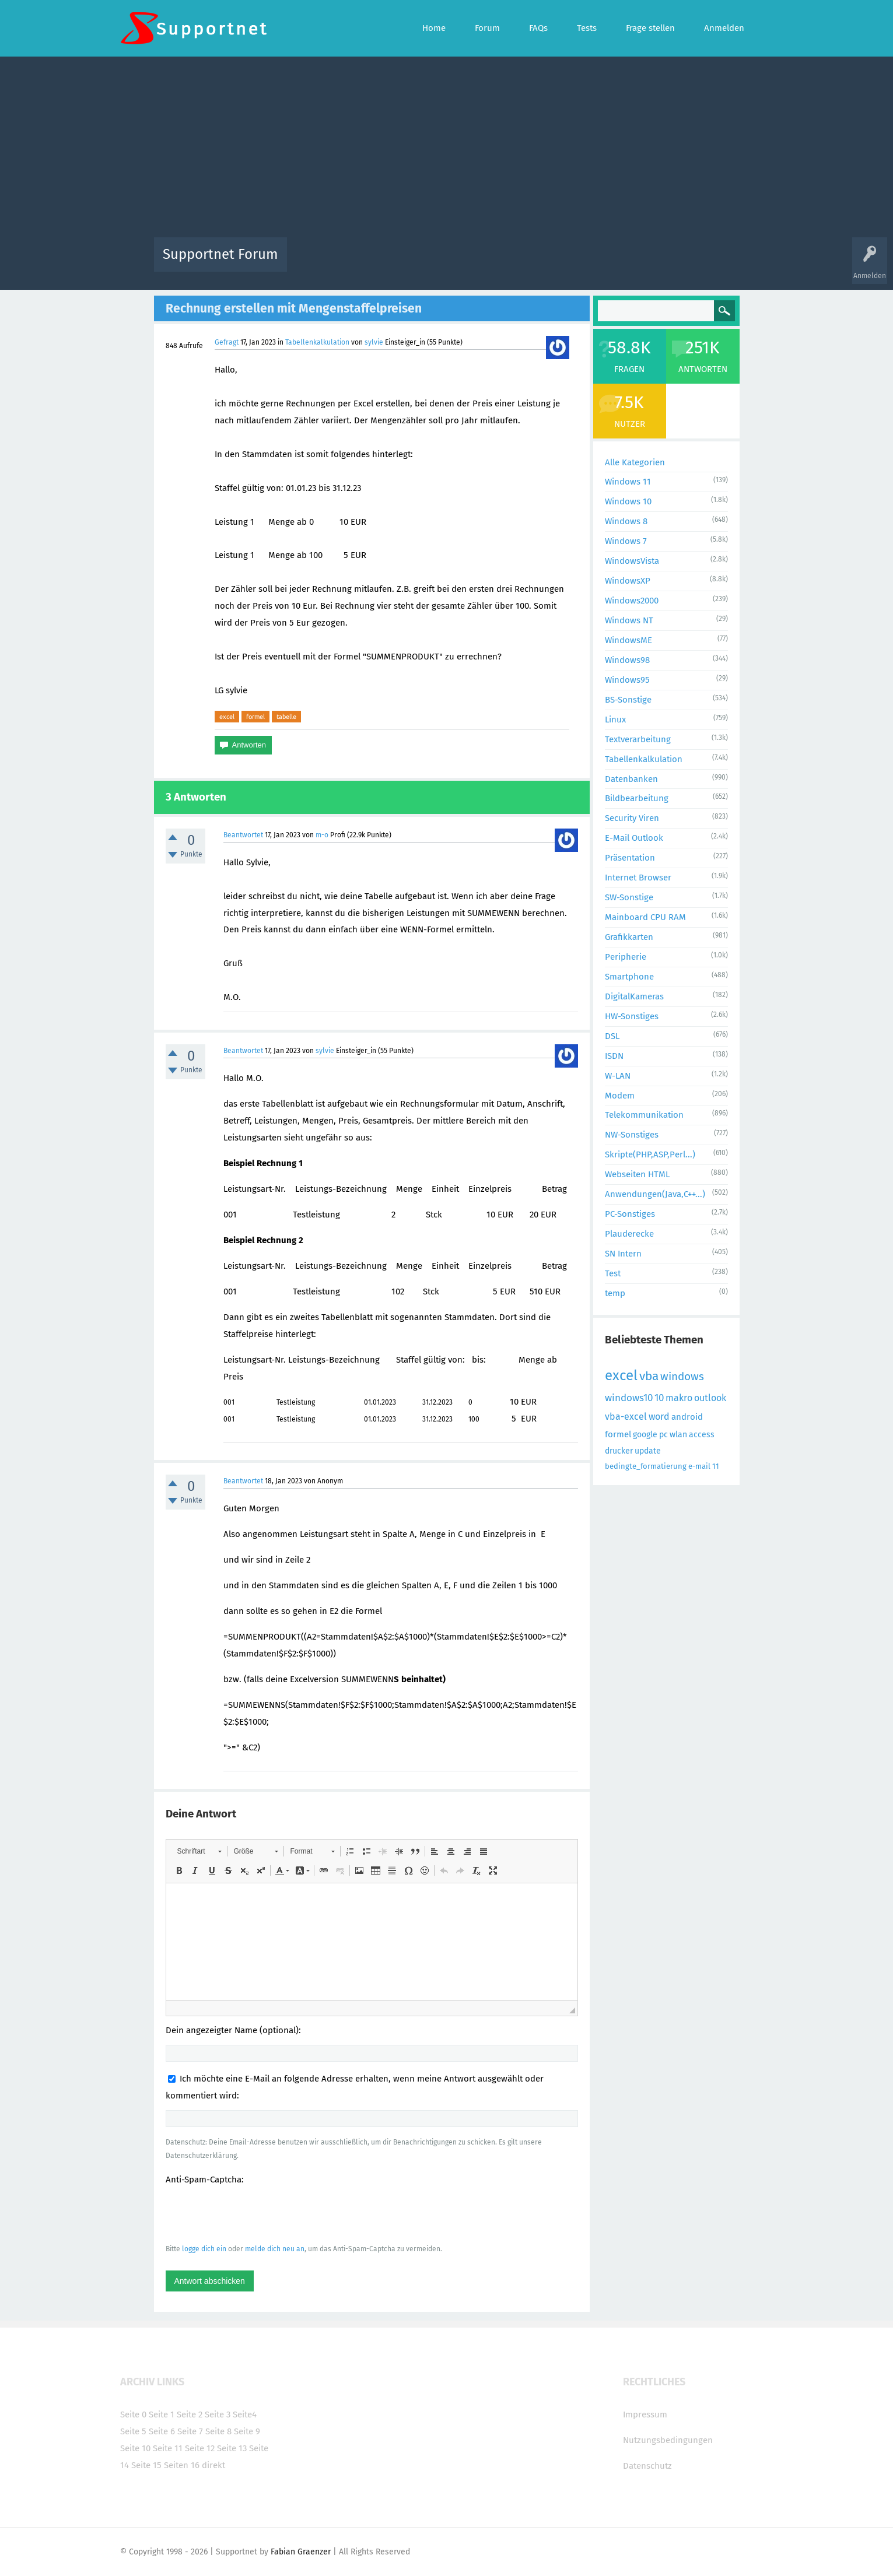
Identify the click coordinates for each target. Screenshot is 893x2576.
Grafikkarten (629, 937)
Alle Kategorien (635, 462)
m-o (322, 835)
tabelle (286, 716)
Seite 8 (218, 2431)
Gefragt (227, 342)
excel (226, 716)
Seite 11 (168, 2448)
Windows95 (627, 680)
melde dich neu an (274, 2249)
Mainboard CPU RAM (645, 917)
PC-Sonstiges (630, 1214)
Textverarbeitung (638, 739)
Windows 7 (626, 541)
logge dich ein (204, 2249)
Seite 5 (133, 2431)
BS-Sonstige (628, 699)
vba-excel (626, 1416)
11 (715, 1466)
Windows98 (627, 660)
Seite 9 (247, 2431)
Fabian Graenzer (301, 2552)
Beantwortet (243, 835)
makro (679, 1397)
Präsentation (630, 857)
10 (659, 1398)
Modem (620, 1095)
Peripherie (625, 957)
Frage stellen (637, 262)
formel (255, 716)
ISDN (614, 1056)
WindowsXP (627, 580)
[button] (199, 1851)
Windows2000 (632, 600)
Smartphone (629, 976)
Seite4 (245, 2414)
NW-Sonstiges (632, 1134)
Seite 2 (189, 2414)
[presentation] (254, 2214)
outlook (710, 1397)
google (645, 1435)
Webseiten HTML (637, 1174)
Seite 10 (135, 2448)
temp (615, 1293)
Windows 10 (628, 501)
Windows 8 (626, 521)
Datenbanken (631, 779)
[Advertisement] (447, 149)
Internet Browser (638, 877)
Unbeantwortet (461, 262)
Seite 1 (161, 2414)
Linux (615, 719)
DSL (612, 1036)
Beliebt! (413, 262)
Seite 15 (146, 2465)
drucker (619, 1451)
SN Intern (623, 1253)
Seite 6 (162, 2431)
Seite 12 (200, 2448)
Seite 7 (190, 2431)
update (648, 1451)
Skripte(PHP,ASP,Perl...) (650, 1154)
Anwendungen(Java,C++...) (655, 1194)
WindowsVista (632, 561)
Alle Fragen (372, 262)
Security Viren (632, 818)
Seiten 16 (181, 2465)
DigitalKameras (634, 996)
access (702, 1435)
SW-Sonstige (629, 897)
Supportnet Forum (220, 254)
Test (613, 1273)
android (687, 1417)
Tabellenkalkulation (317, 342)
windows (682, 1376)
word (659, 1416)
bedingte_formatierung (646, 1466)
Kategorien (550, 262)
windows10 (629, 1398)
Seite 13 (232, 2448)
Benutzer (592, 262)
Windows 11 (628, 481)
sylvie (374, 342)
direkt (213, 2465)
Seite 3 (217, 2414)
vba (649, 1376)
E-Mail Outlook (634, 838)
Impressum (645, 2414)
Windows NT (629, 620)
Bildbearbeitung (636, 798)
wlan (678, 1435)
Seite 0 (133, 2414)
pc (663, 1435)
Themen (510, 262)
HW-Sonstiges (632, 1016)
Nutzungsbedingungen (668, 2440)
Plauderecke (629, 1234)
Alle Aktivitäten (319, 262)
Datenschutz (647, 2466)
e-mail (699, 1466)
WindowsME (628, 640)
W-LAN (618, 1076)
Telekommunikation (644, 1115)
